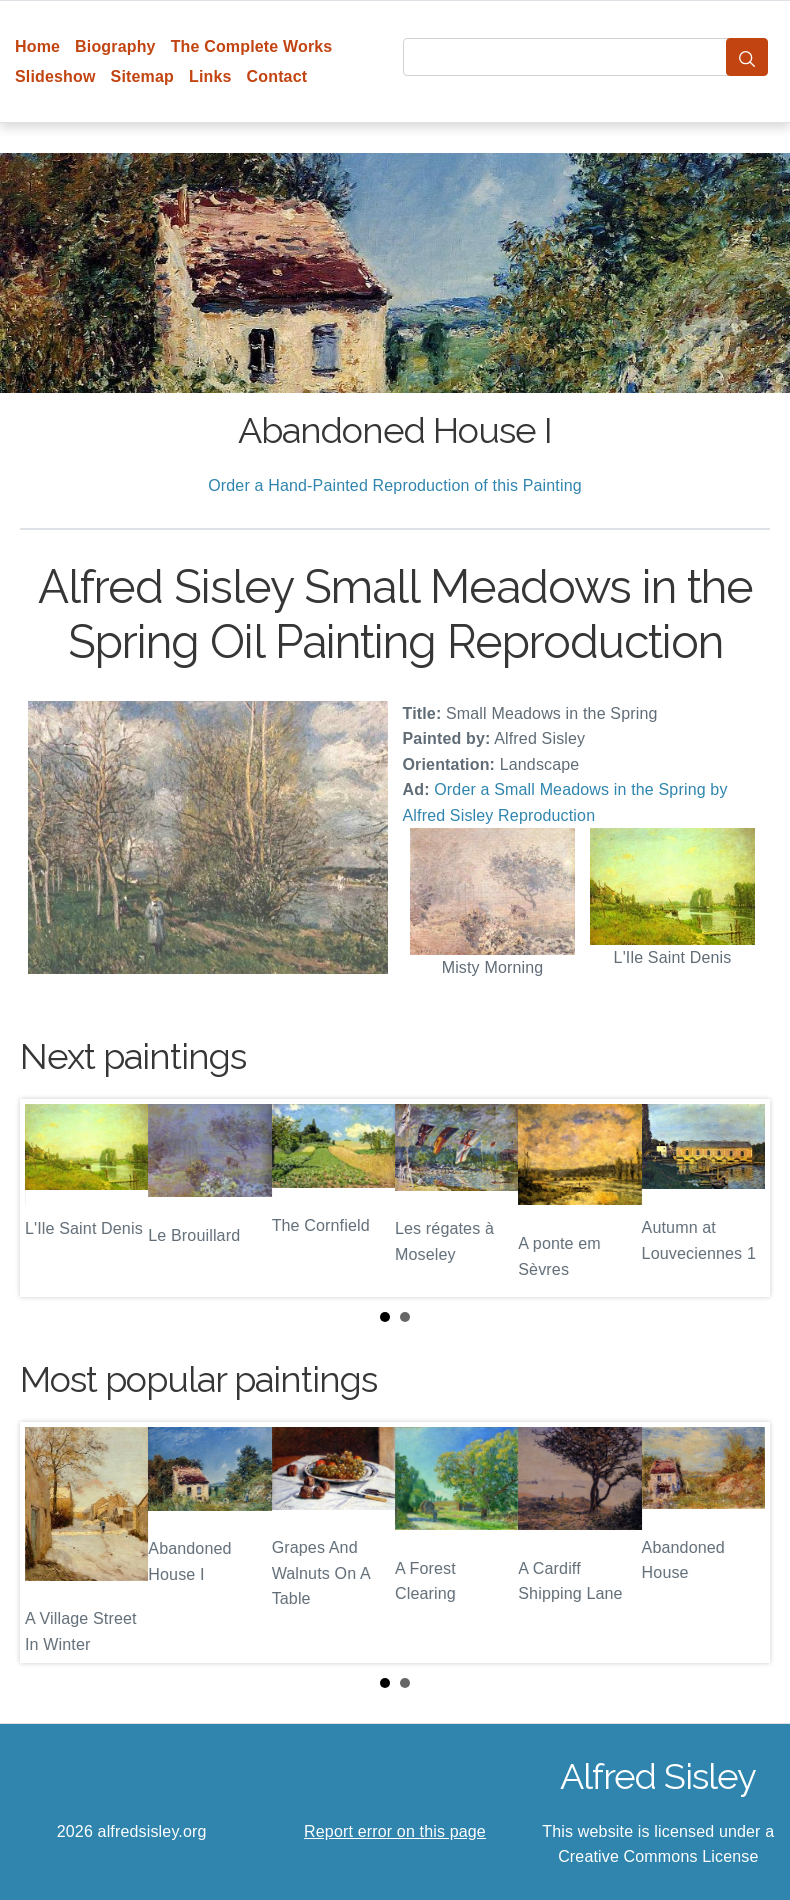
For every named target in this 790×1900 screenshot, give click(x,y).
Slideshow (55, 76)
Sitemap (142, 76)
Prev (51, 1198)
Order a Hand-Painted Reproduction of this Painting (395, 485)
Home (37, 46)
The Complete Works (252, 46)
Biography (115, 46)
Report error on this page (395, 1831)
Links (210, 76)
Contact (277, 76)
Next (739, 1198)
